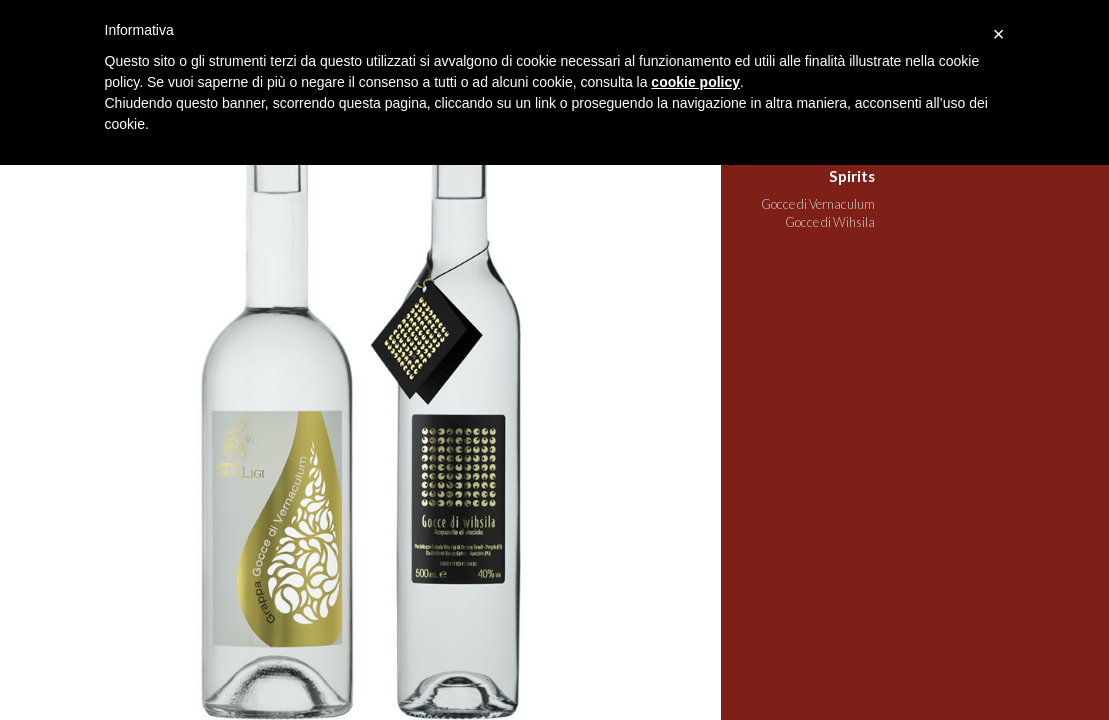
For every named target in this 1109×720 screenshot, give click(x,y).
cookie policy (695, 82)
